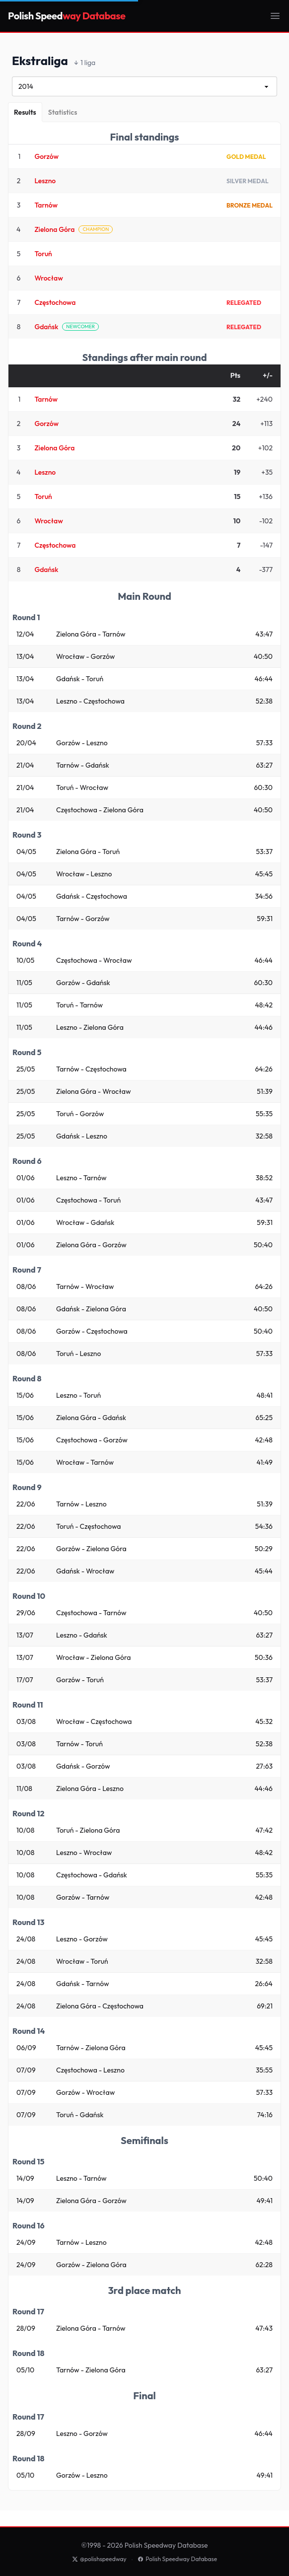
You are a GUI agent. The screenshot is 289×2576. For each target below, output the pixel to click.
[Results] (25, 112)
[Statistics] (62, 112)
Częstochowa (54, 302)
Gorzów (46, 156)
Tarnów (46, 205)
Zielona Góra (54, 229)
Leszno (45, 180)
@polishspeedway (99, 2559)
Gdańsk (46, 326)
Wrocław (48, 278)
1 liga (85, 63)
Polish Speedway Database (177, 2559)
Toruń (43, 253)
